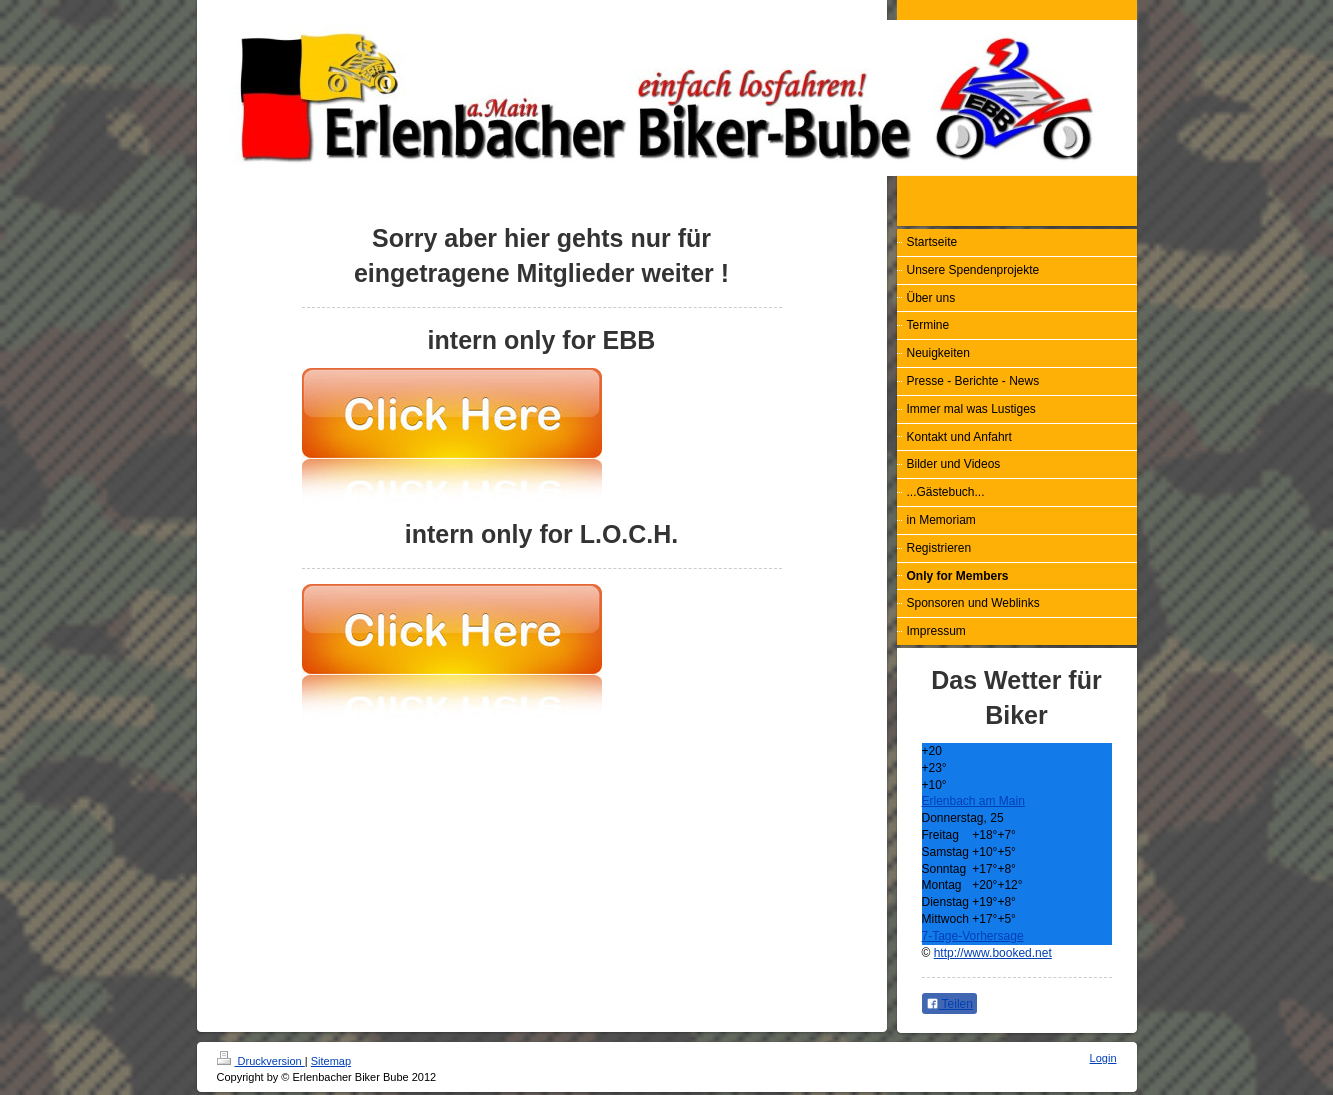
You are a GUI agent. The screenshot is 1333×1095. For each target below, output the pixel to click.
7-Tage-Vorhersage (973, 936)
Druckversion (261, 1061)
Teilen (949, 1004)
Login (1103, 1058)
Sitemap (331, 1061)
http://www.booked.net (993, 953)
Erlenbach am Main (973, 801)
